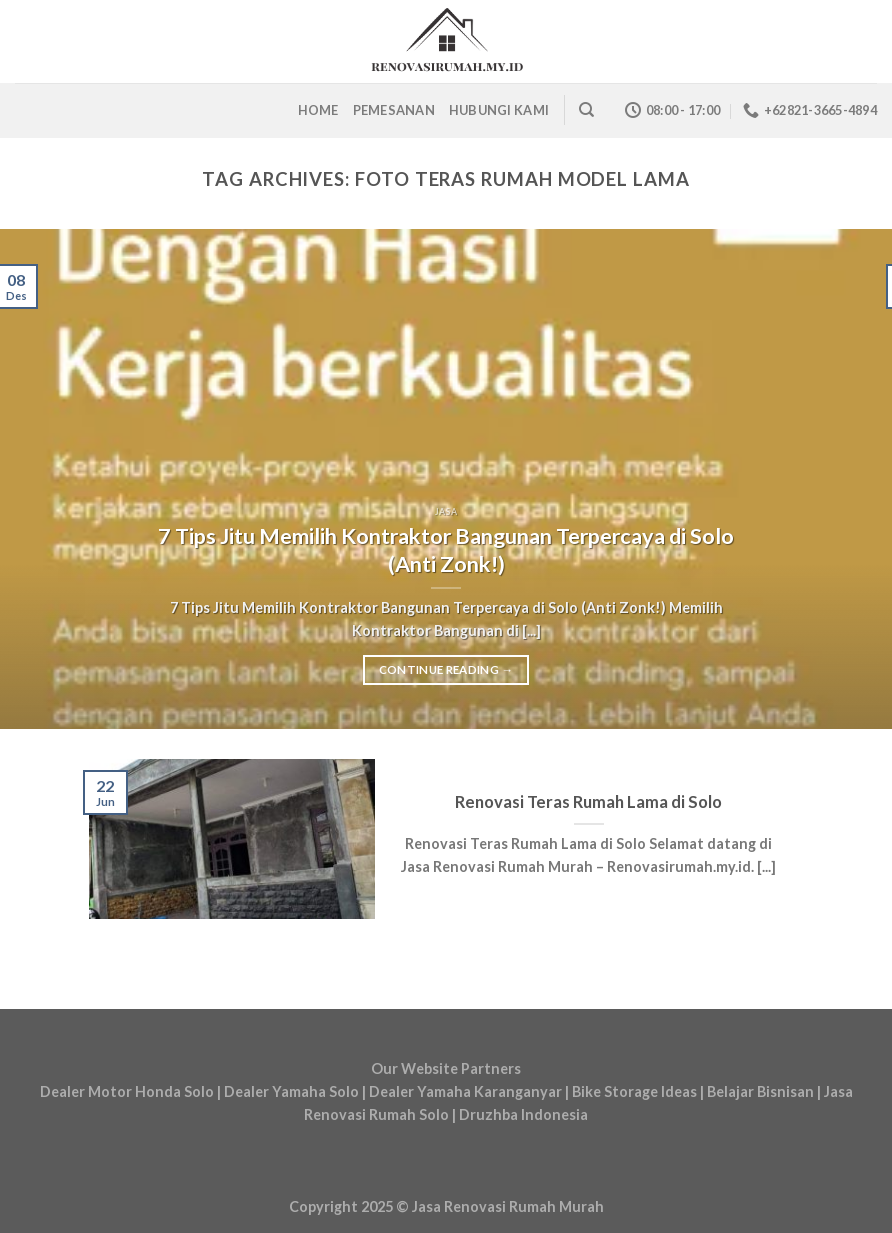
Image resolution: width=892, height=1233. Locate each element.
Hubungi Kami (499, 110)
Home (318, 110)
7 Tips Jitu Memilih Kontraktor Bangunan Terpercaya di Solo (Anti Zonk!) (446, 550)
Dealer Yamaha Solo (291, 1091)
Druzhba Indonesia (523, 1114)
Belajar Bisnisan (760, 1091)
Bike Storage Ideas (634, 1091)
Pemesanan (394, 110)
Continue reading (446, 670)
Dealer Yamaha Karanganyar (467, 1091)
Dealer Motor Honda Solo (127, 1091)
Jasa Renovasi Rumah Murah (508, 1206)
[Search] (586, 110)
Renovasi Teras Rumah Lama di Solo (588, 802)
